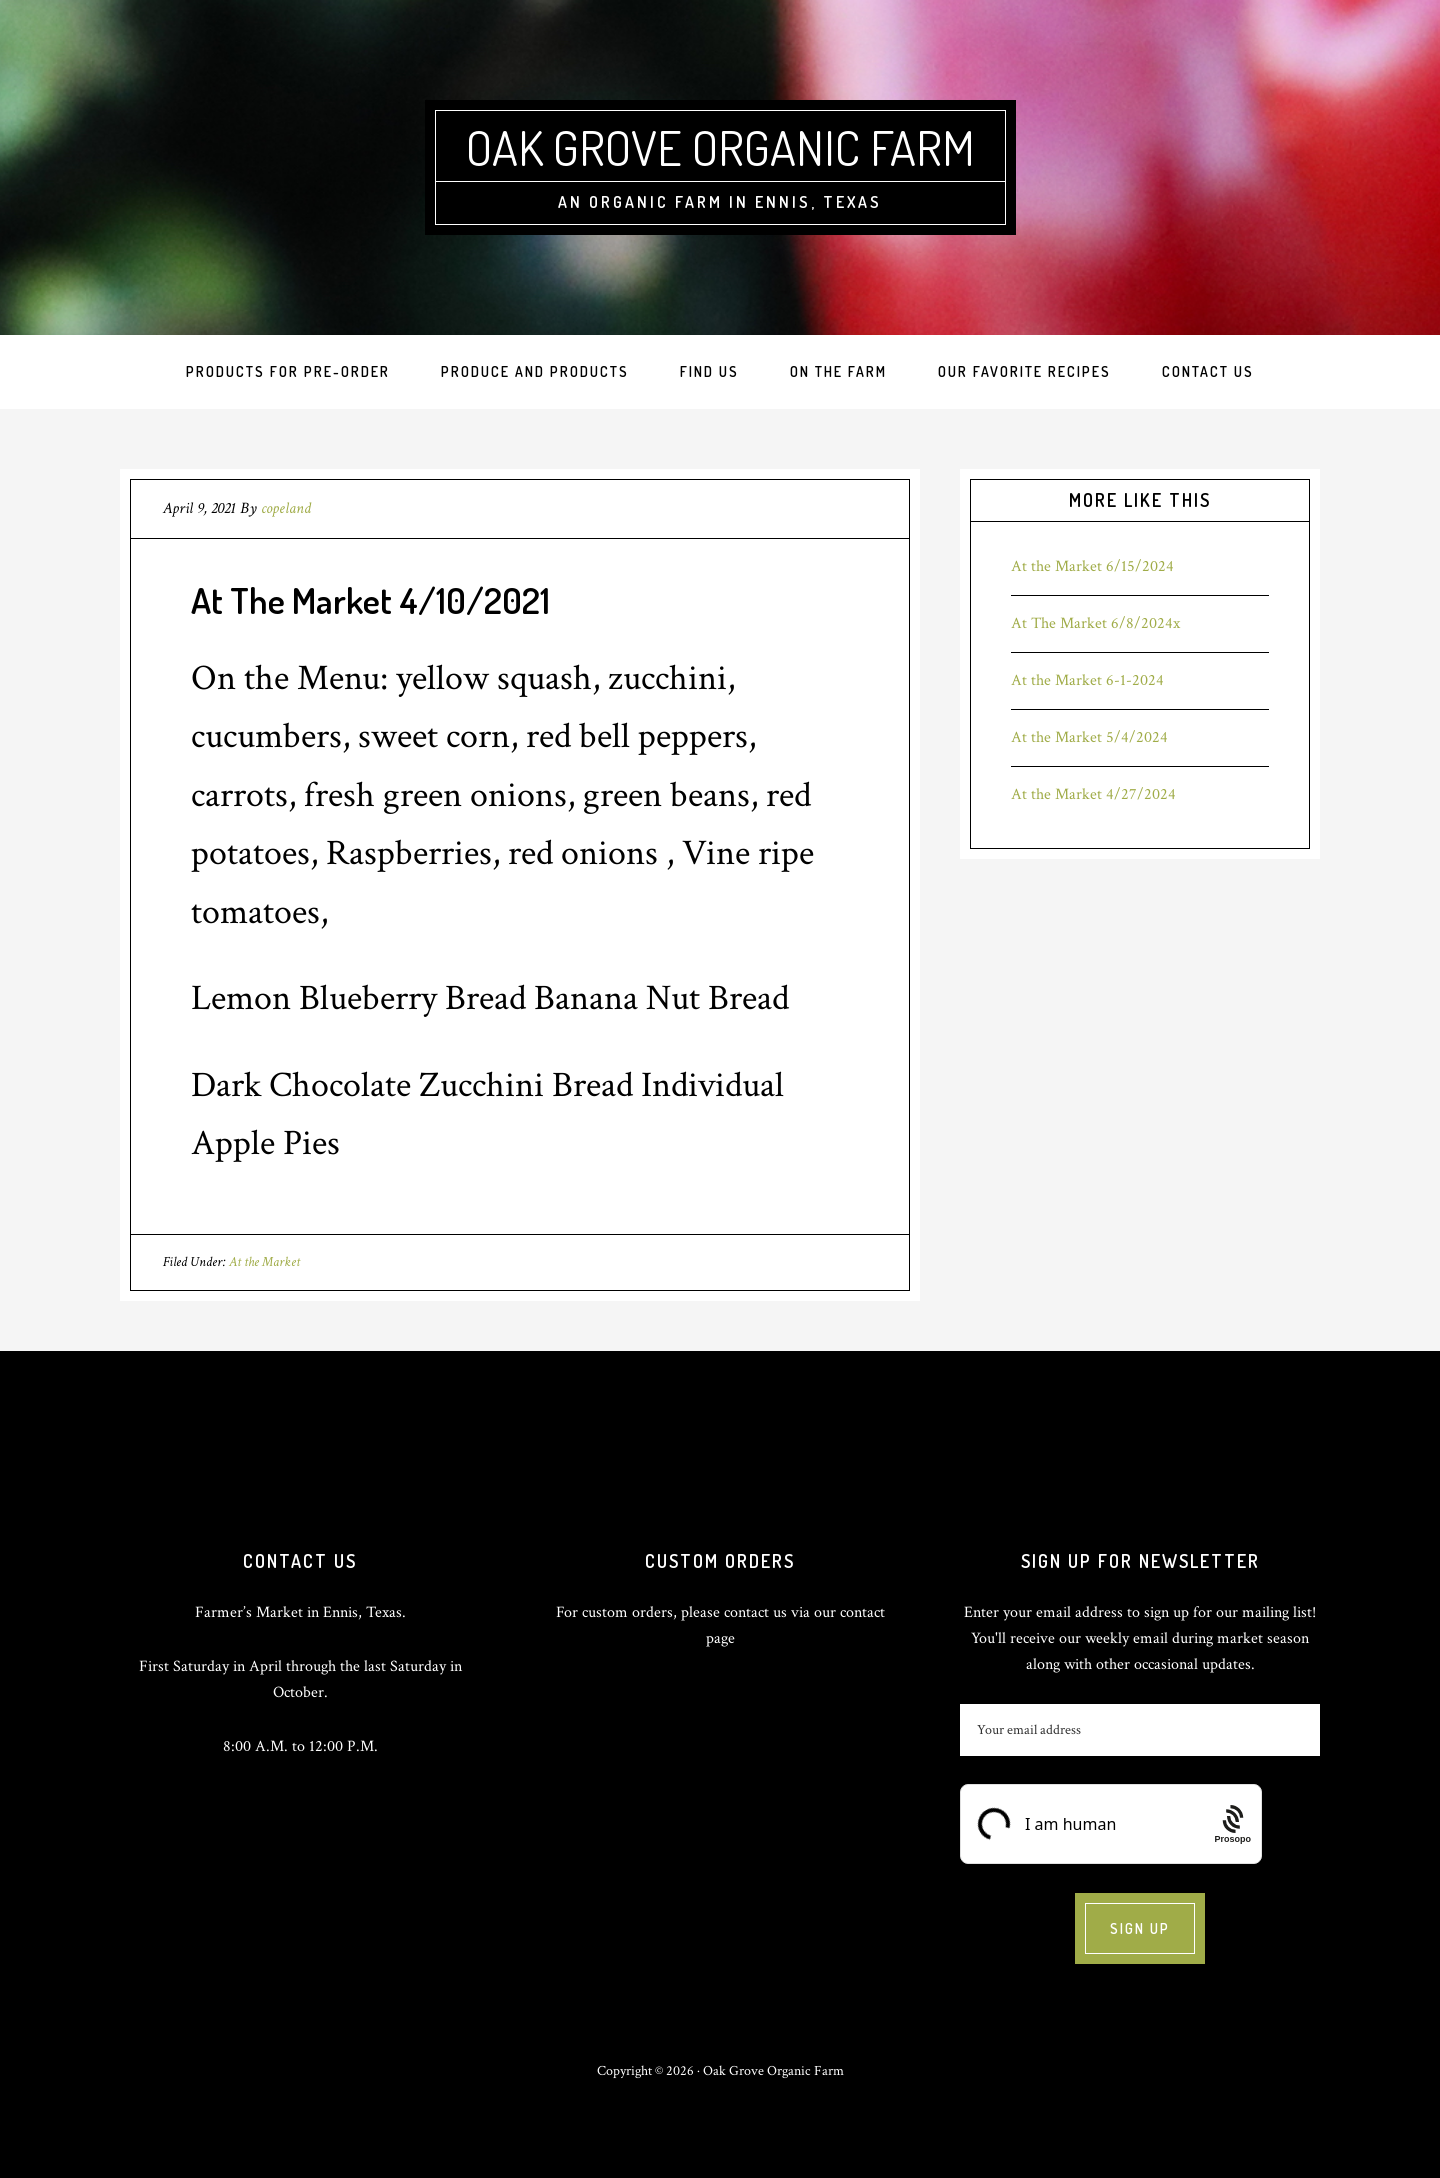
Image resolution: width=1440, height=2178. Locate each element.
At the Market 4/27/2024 (1093, 794)
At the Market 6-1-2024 (1087, 680)
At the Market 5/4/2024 (1089, 737)
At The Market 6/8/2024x (1095, 623)
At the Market (264, 1262)
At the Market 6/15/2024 (1092, 566)
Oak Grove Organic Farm (720, 147)
